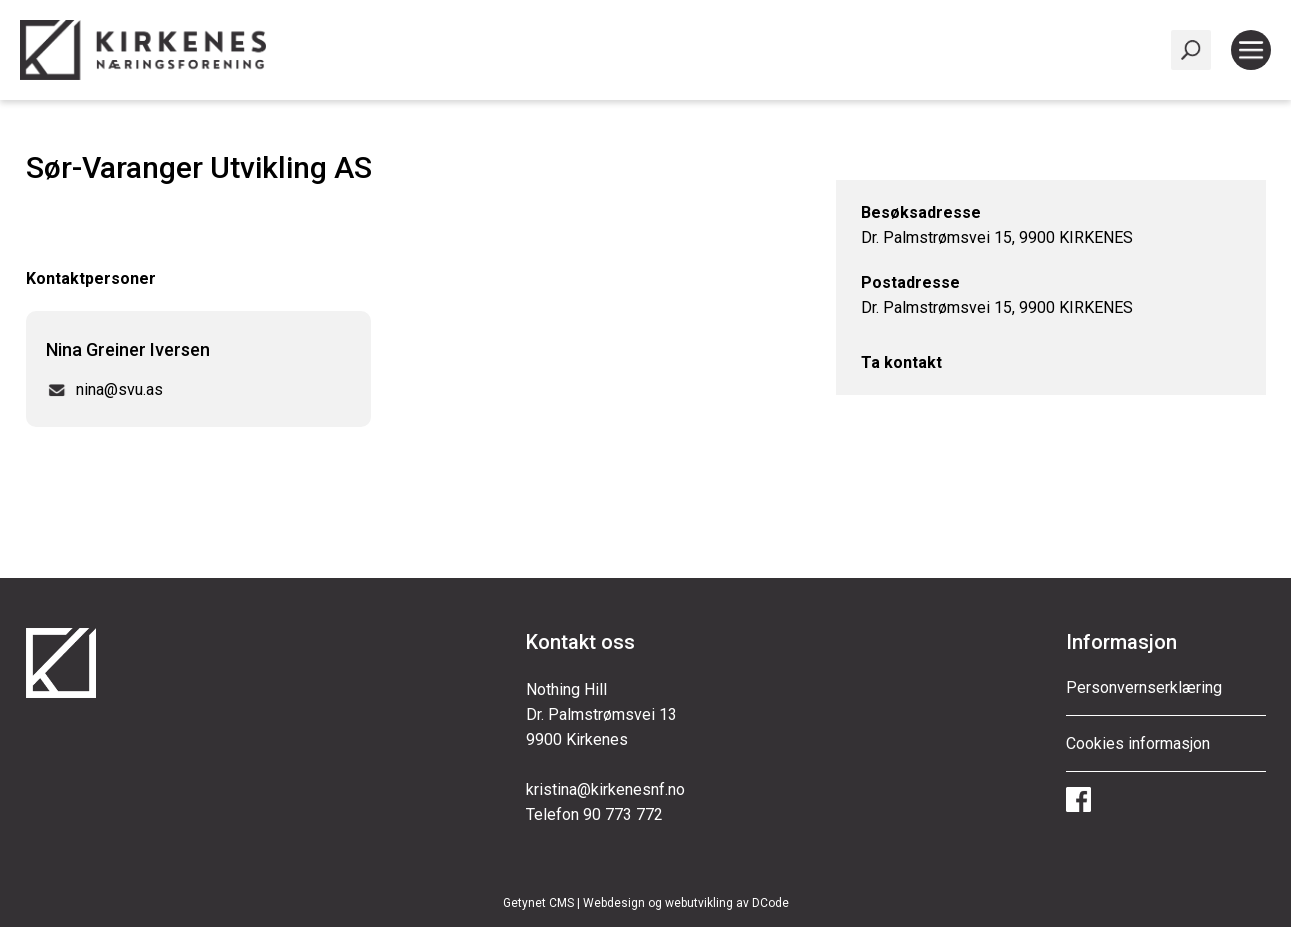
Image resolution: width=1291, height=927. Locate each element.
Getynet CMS (538, 903)
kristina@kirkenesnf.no (605, 789)
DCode (770, 903)
